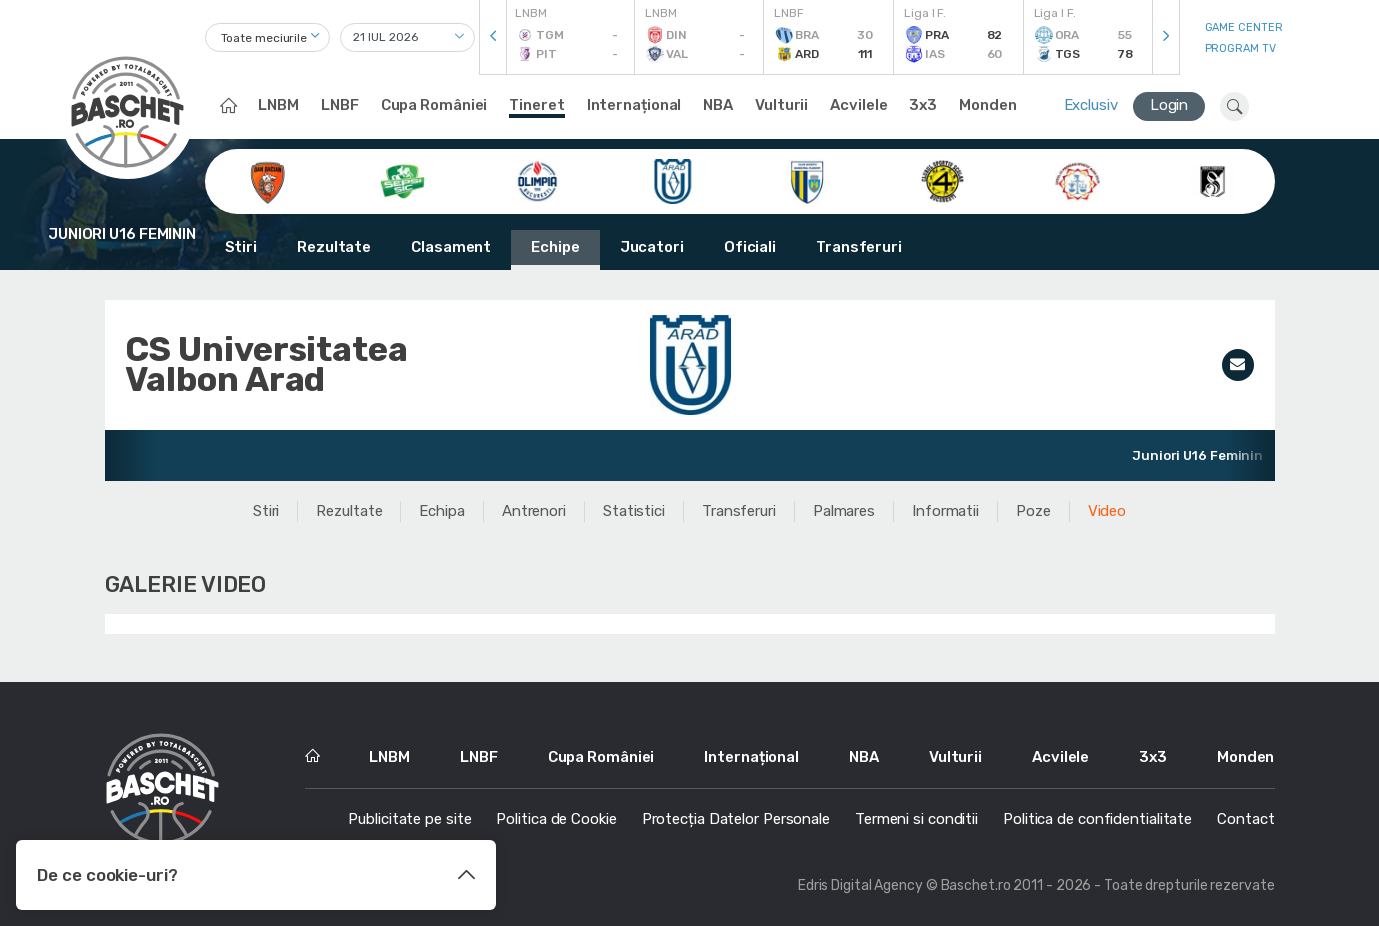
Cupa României (434, 105)
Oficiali (750, 247)
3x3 (923, 105)
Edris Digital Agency (860, 885)
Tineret (536, 105)
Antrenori (534, 511)
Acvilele (858, 105)
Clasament (451, 247)
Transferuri (859, 247)
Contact (1245, 819)
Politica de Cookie (556, 819)
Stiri (241, 247)
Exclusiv (1091, 105)
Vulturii (781, 105)
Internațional (634, 105)
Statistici (634, 511)
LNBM (278, 105)
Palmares (844, 511)
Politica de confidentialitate (1097, 819)
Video (1107, 511)
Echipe (555, 247)
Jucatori (652, 247)
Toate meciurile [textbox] (264, 38)
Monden (987, 105)
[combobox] (267, 37)
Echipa (441, 511)
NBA (718, 105)
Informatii (945, 511)
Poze (1033, 511)
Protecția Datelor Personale (736, 819)
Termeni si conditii (916, 819)
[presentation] (493, 37)
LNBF (340, 105)
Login (1169, 105)
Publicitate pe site (409, 819)
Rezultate (334, 247)
